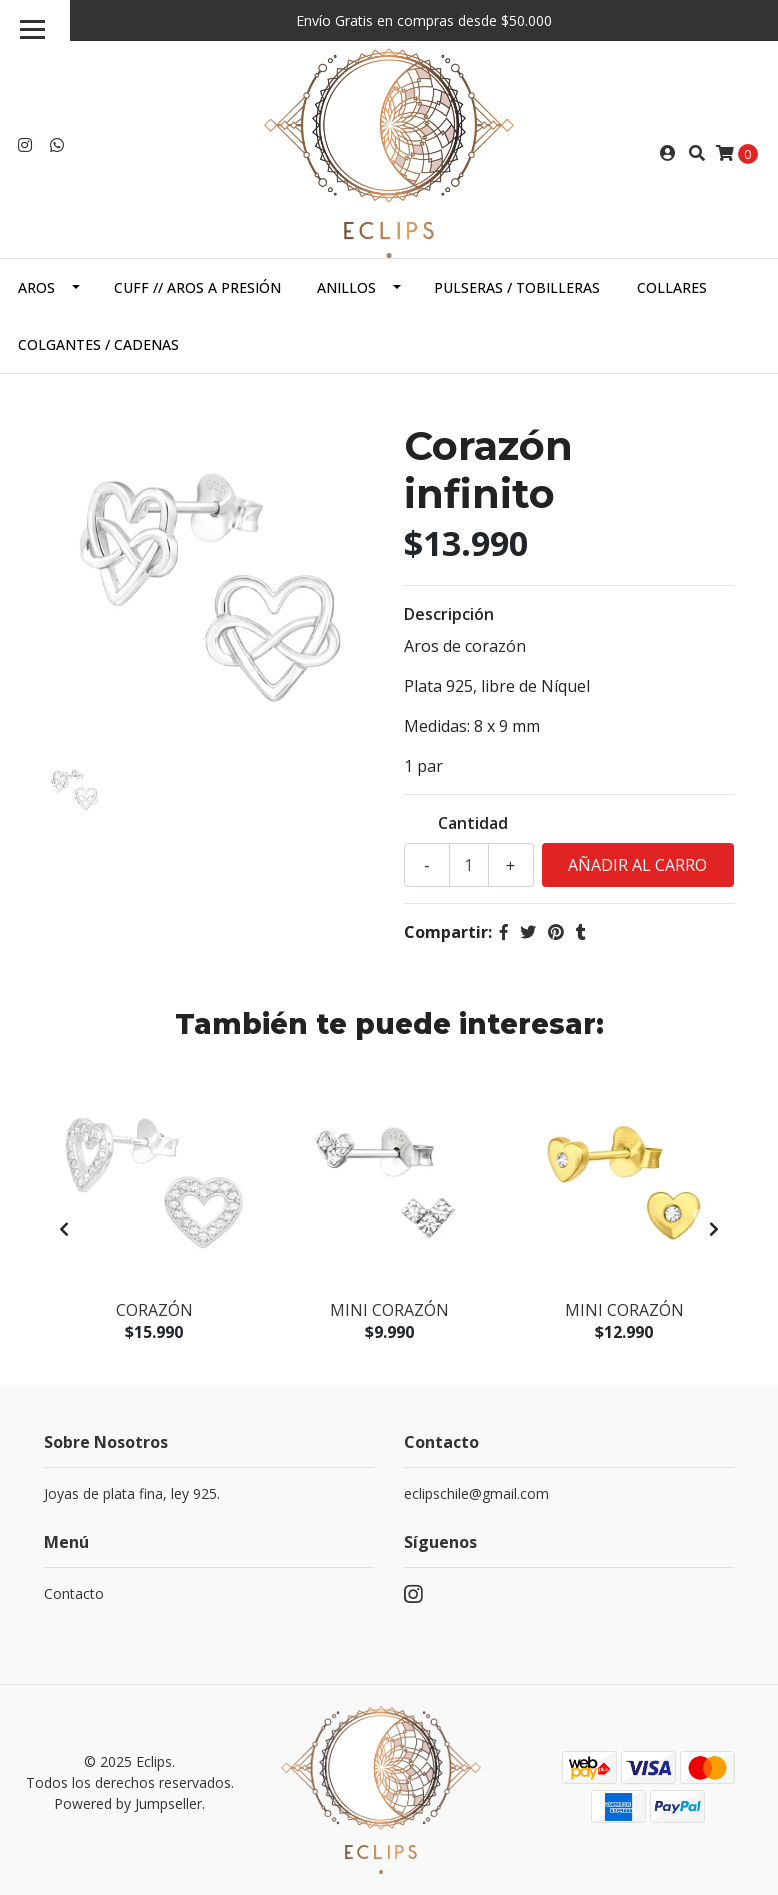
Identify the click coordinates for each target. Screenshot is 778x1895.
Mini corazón (389, 1310)
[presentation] (64, 1229)
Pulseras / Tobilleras (517, 287)
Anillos (346, 287)
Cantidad (473, 823)
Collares (672, 287)
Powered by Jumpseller (128, 1803)
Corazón (154, 1310)
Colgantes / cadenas (98, 344)
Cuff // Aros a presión (197, 287)
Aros (36, 287)
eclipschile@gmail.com (476, 1493)
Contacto (74, 1593)
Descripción (449, 614)
